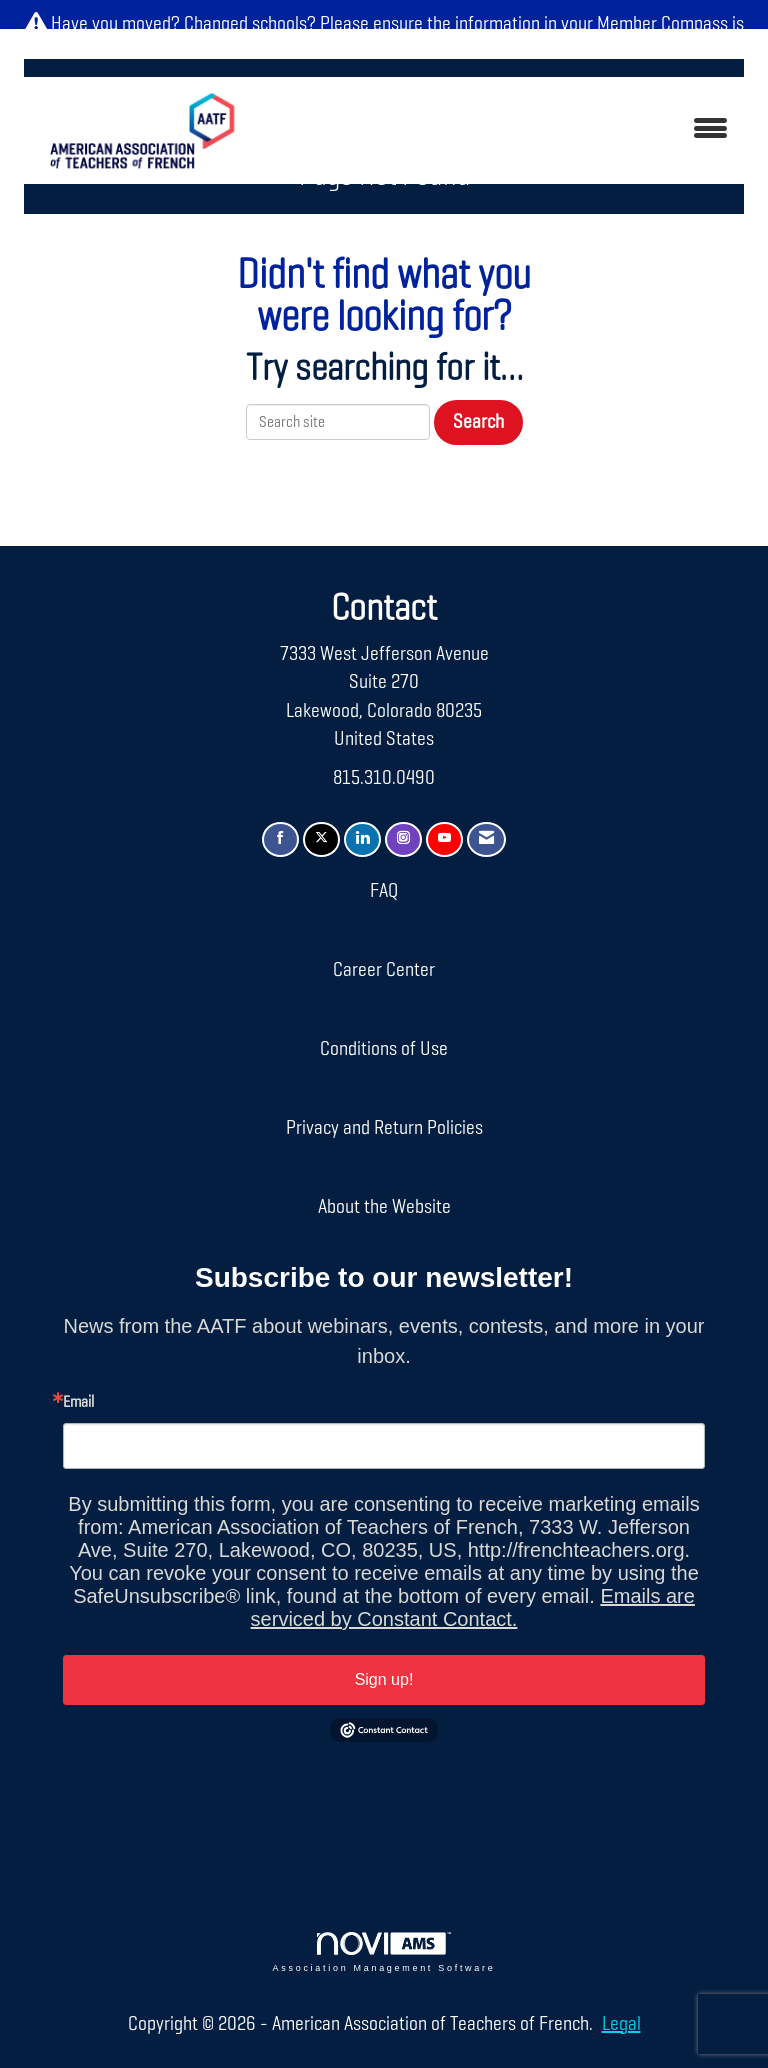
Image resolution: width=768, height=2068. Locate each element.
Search (478, 422)
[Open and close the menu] (503, 130)
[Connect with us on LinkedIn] (362, 839)
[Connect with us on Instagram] (403, 839)
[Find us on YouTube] (444, 839)
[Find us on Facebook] (280, 839)
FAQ (384, 891)
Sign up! (384, 1679)
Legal (621, 2024)
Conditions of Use (384, 1049)
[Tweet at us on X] (321, 839)
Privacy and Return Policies (384, 1128)
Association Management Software (384, 1952)
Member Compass (662, 24)
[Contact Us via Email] (486, 839)
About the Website (384, 1207)
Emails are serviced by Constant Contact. (473, 1607)
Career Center (384, 970)
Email (78, 1403)
